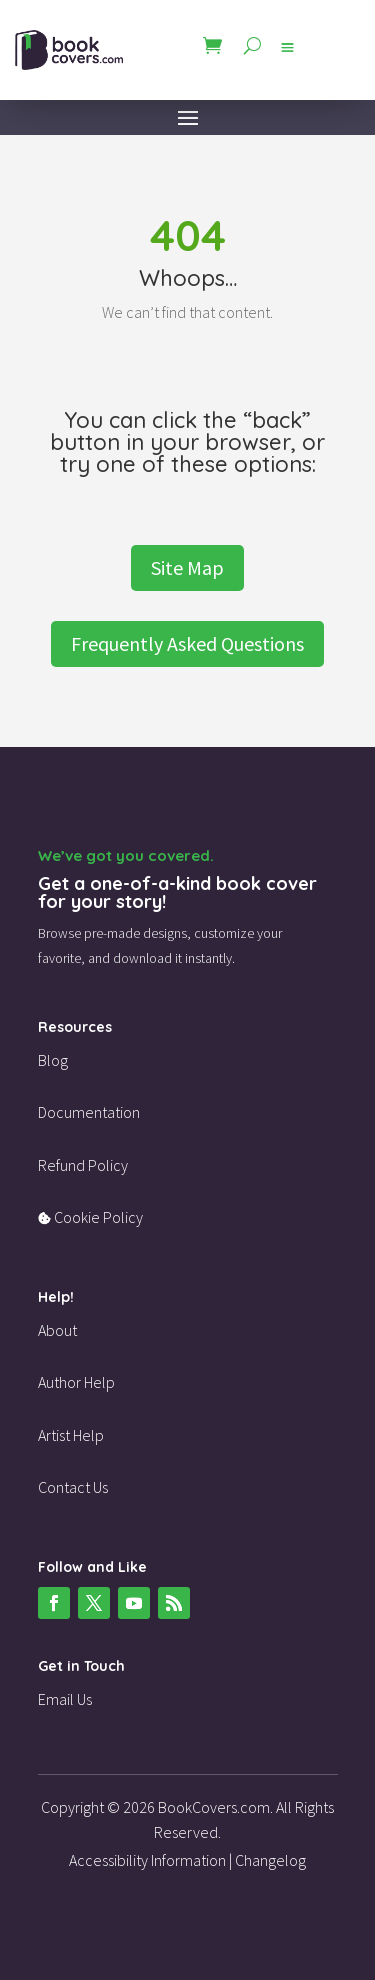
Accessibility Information (147, 1860)
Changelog (270, 1860)
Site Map (187, 567)
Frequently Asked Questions (187, 643)
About (57, 1330)
